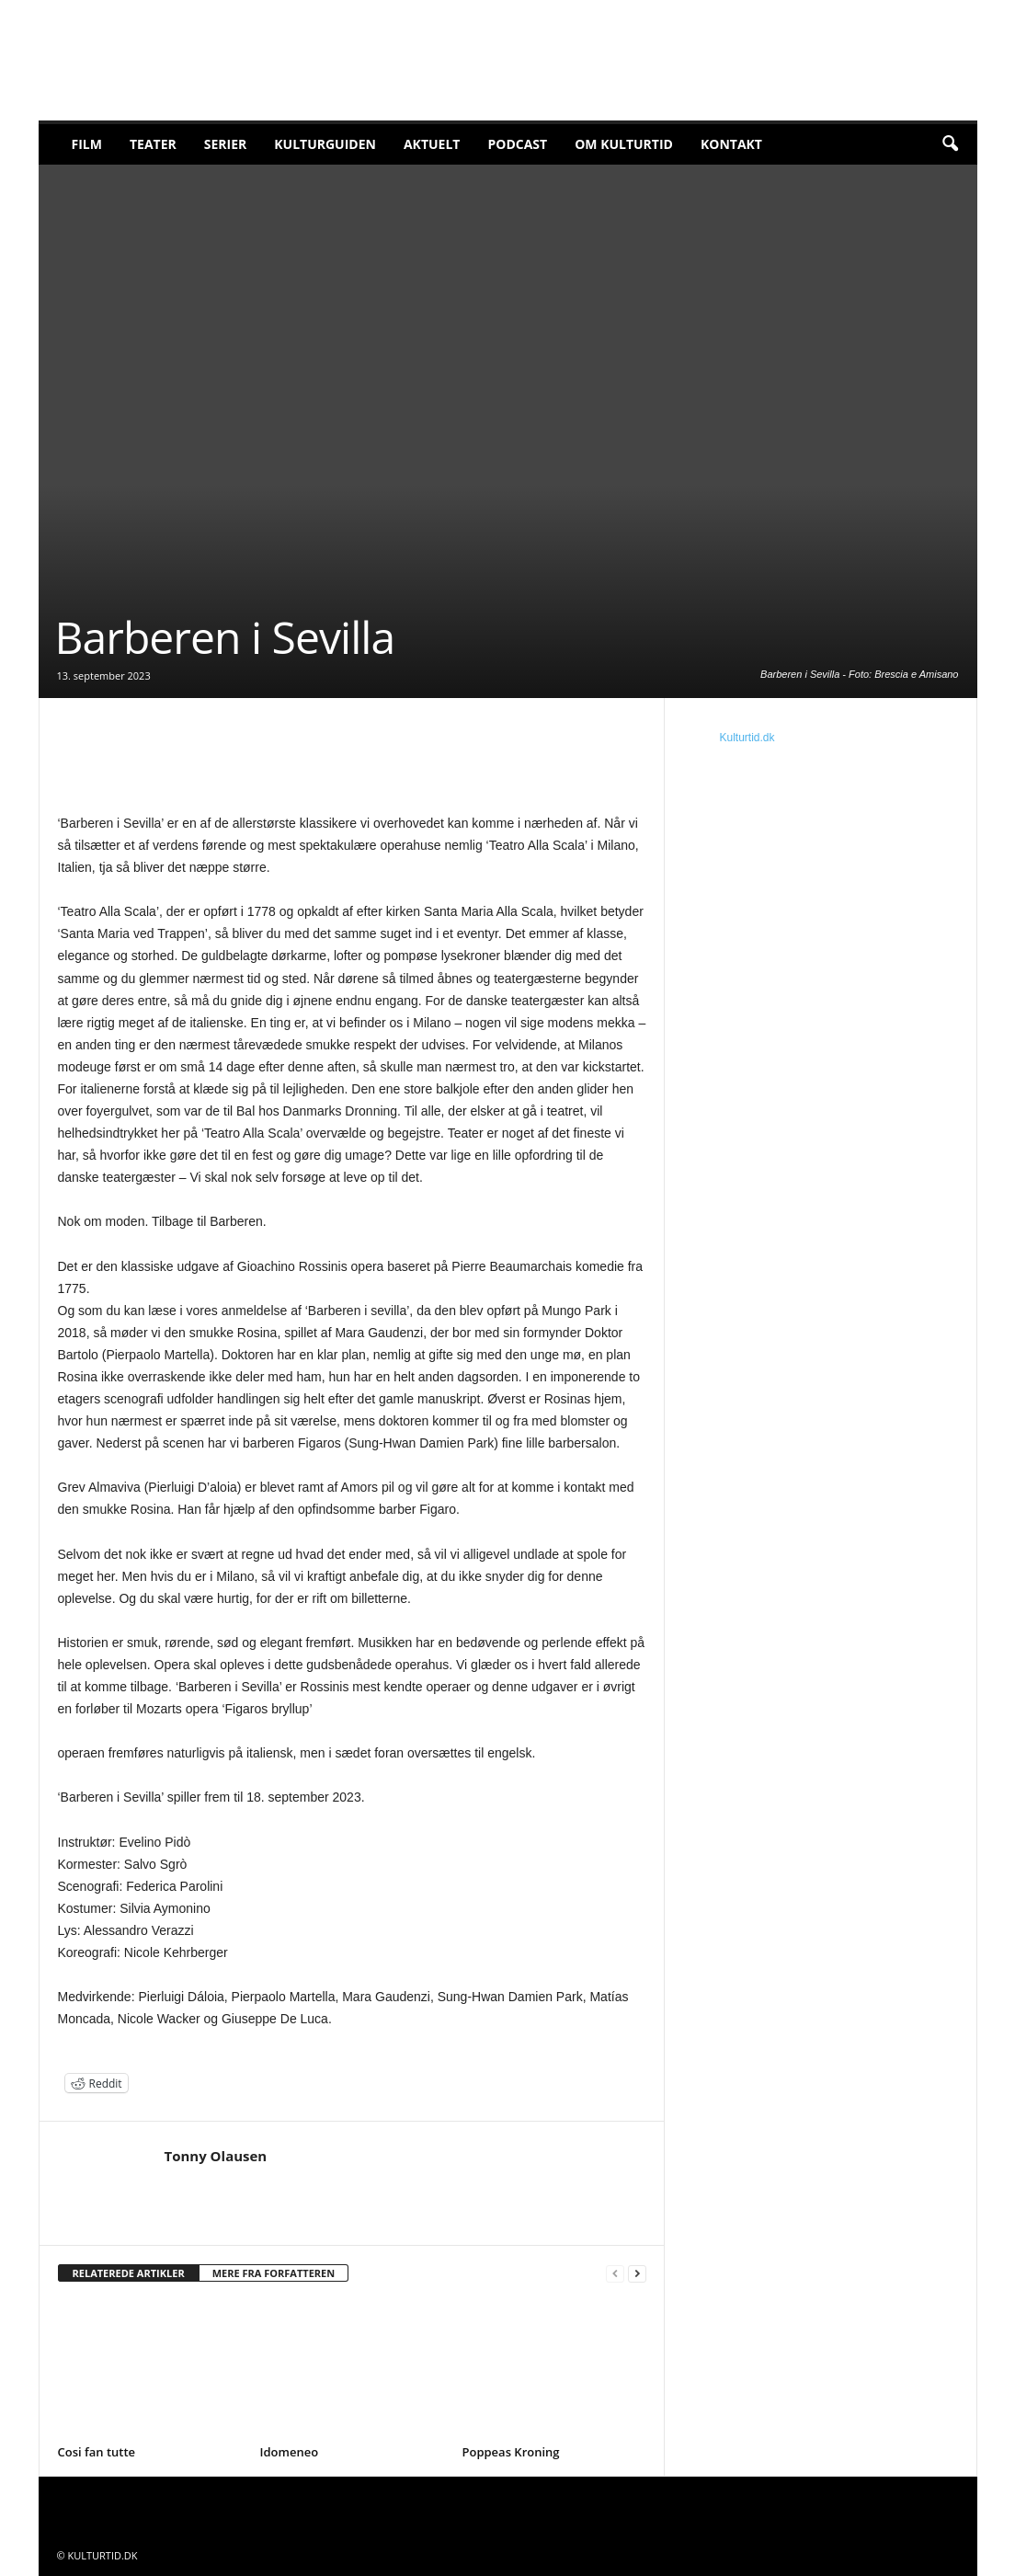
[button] (949, 144)
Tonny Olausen (216, 2156)
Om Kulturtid (624, 144)
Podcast (517, 144)
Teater (153, 144)
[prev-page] (615, 2274)
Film (87, 144)
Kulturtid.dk (747, 737)
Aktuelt (432, 144)
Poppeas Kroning (511, 2452)
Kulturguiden (325, 144)
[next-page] (637, 2274)
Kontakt (731, 144)
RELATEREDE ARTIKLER (129, 2273)
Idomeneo (289, 2452)
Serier (225, 144)
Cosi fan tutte (97, 2452)
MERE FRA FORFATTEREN (274, 2273)
